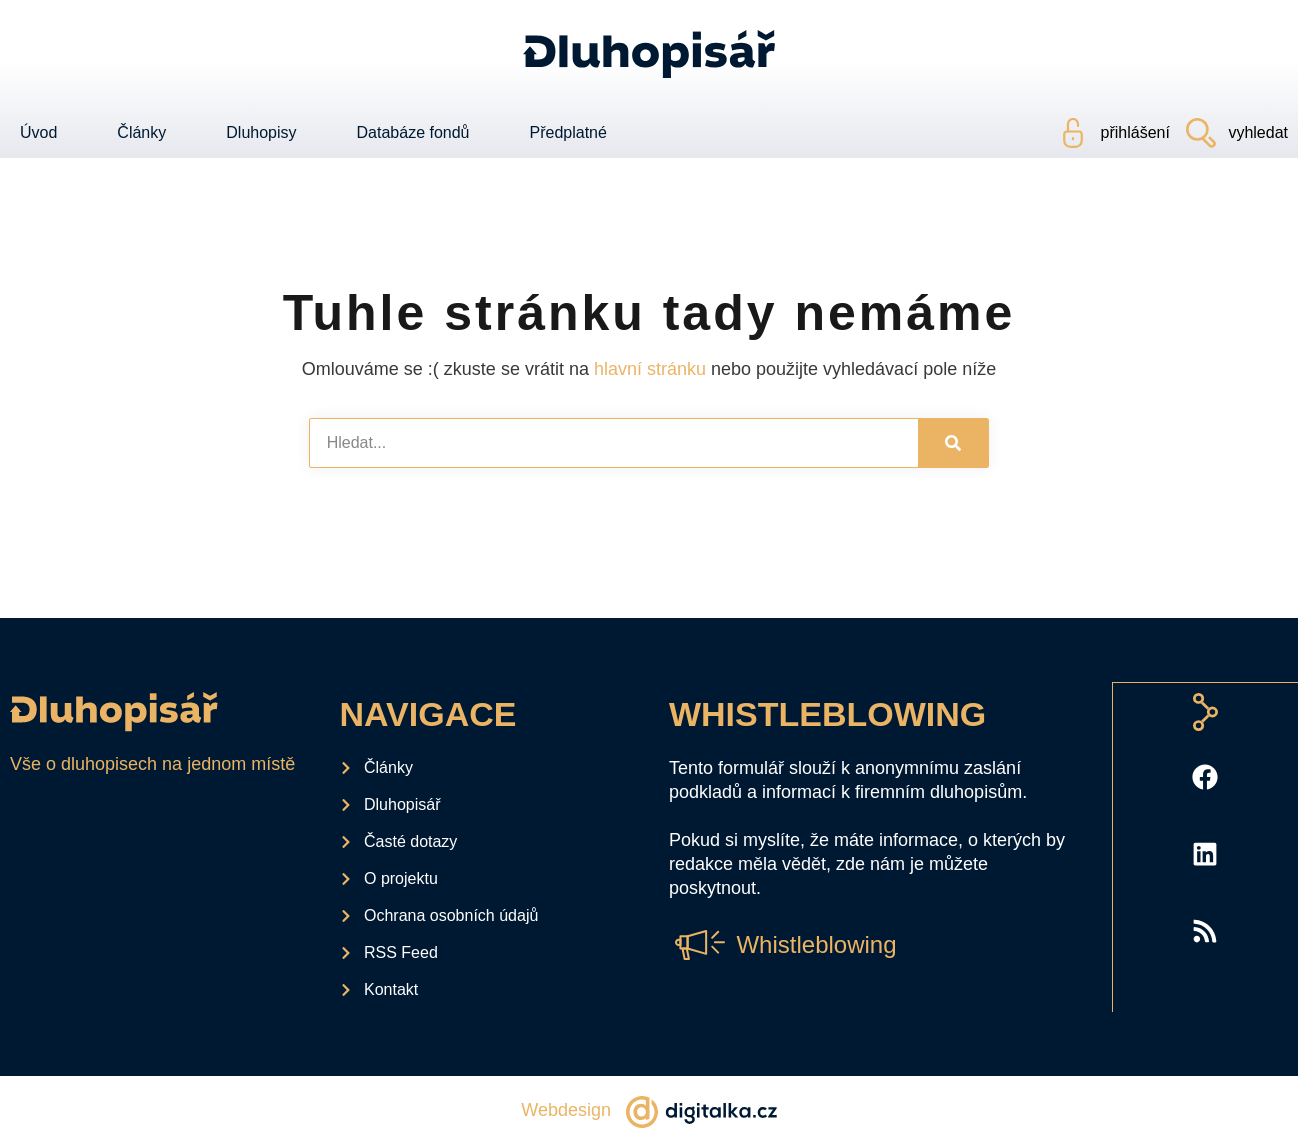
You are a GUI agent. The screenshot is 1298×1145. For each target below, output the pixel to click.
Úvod (38, 132)
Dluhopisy (261, 132)
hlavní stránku (650, 369)
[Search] (953, 443)
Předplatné (568, 132)
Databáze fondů (413, 132)
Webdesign (566, 1110)
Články (141, 132)
